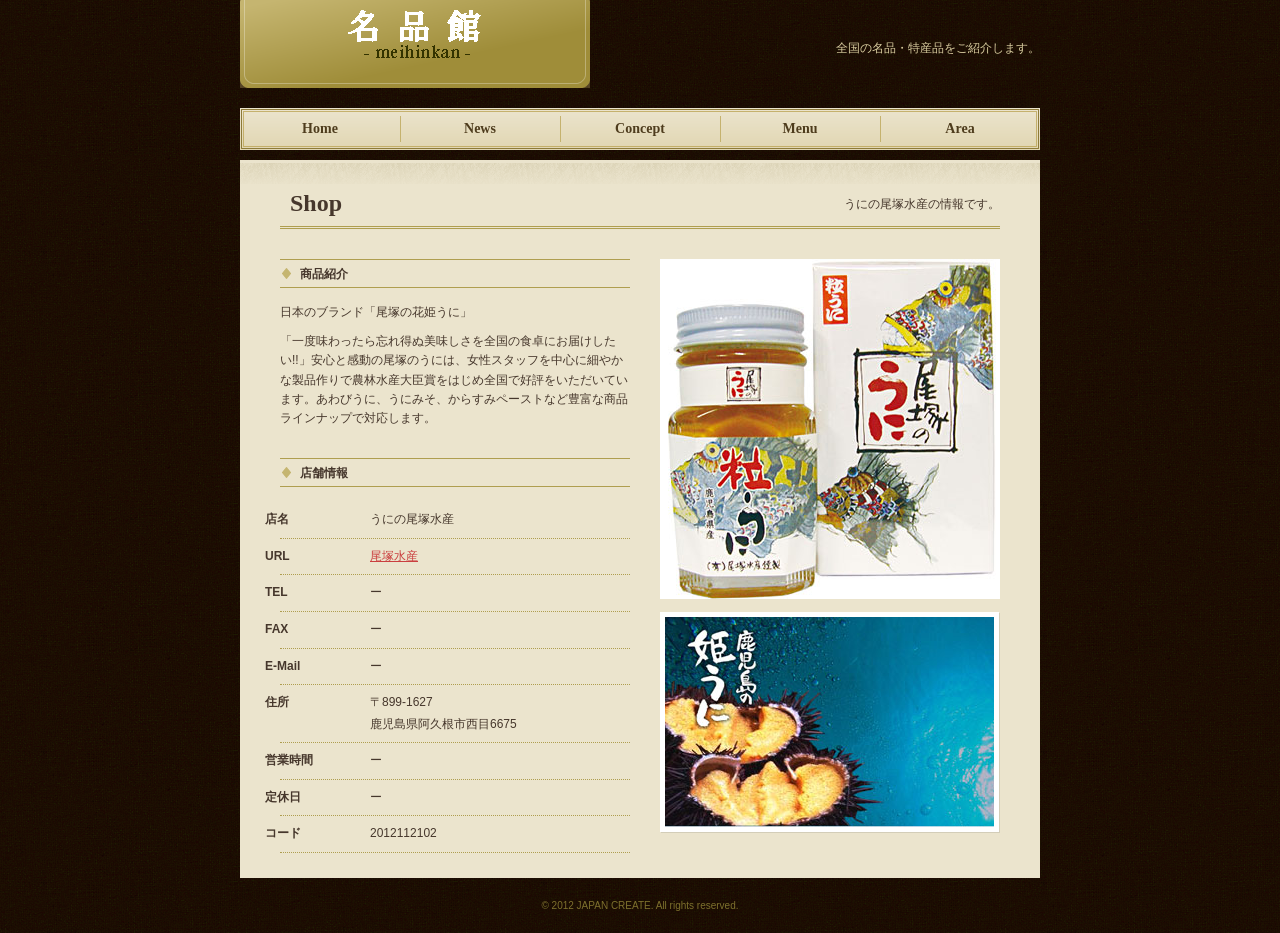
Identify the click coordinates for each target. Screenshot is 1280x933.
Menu (800, 128)
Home (320, 128)
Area (959, 128)
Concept (640, 128)
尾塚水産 (394, 556)
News (480, 128)
